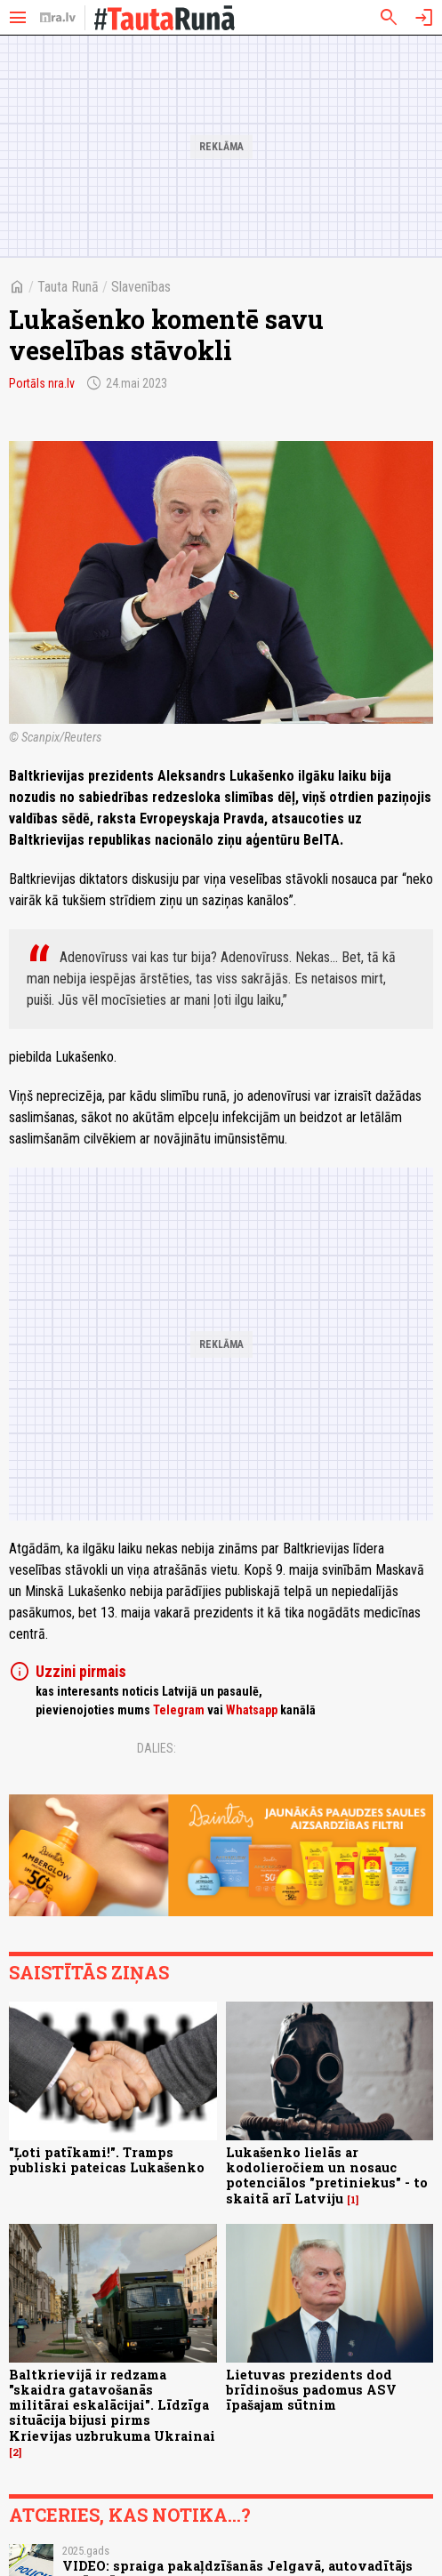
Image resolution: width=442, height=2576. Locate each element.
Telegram (179, 1710)
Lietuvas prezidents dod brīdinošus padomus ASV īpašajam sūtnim (311, 2390)
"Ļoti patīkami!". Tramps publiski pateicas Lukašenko (107, 2160)
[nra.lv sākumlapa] (58, 17)
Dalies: (156, 1748)
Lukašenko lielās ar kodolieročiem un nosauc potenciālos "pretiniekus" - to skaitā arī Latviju (327, 2175)
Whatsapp (251, 1710)
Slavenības (141, 286)
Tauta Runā (68, 286)
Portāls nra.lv (42, 383)
